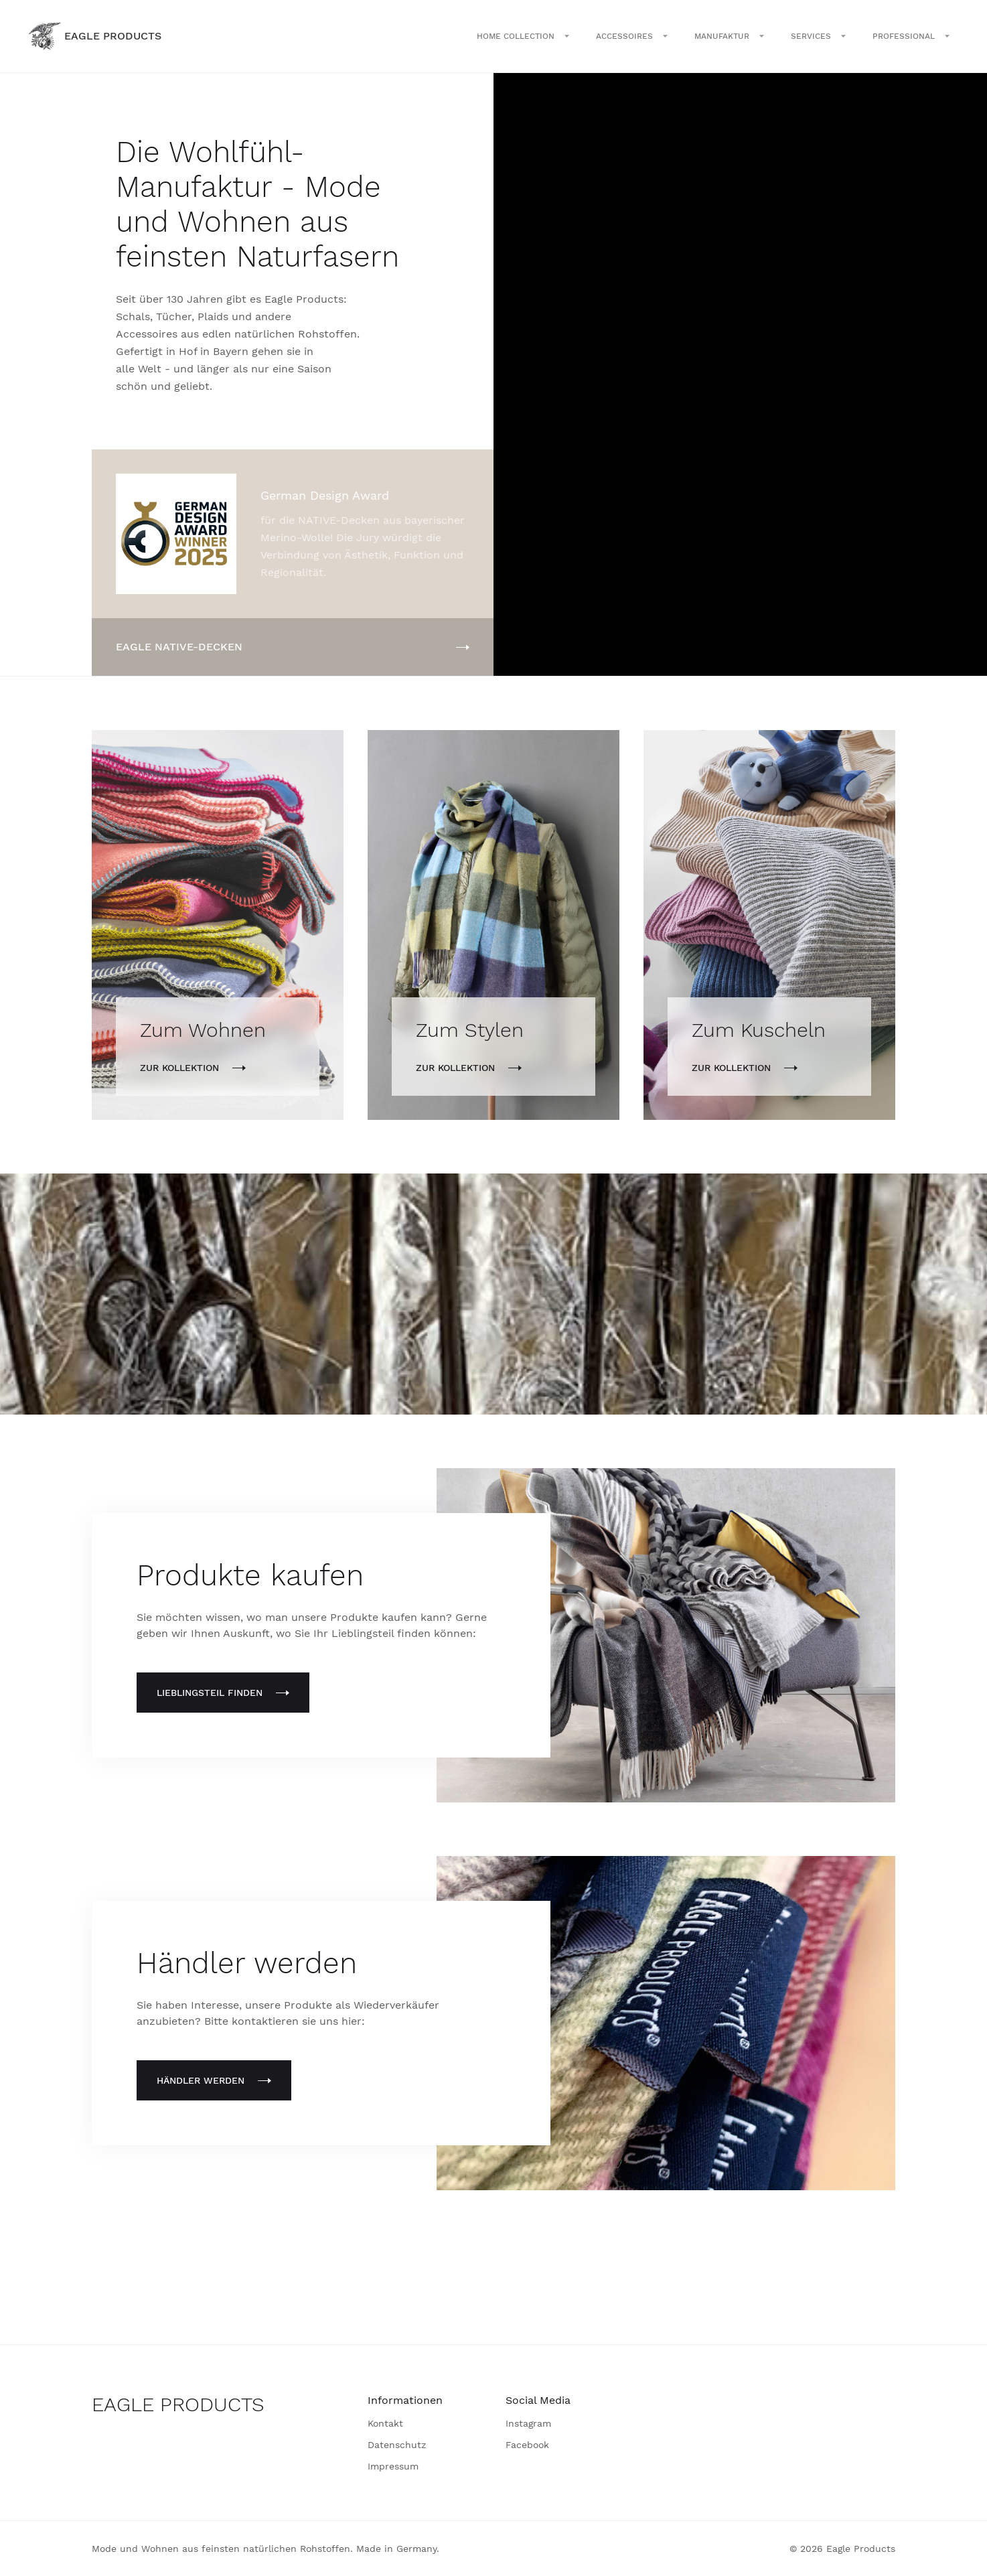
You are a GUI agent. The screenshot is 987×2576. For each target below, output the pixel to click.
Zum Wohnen (203, 1030)
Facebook (527, 2444)
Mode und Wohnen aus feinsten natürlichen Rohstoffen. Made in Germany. (265, 2548)
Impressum (393, 2466)
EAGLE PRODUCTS (178, 2404)
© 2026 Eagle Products (842, 2548)
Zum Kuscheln (759, 1030)
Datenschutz (397, 2444)
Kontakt (385, 2423)
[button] (523, 36)
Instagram (528, 2423)
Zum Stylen (470, 1030)
